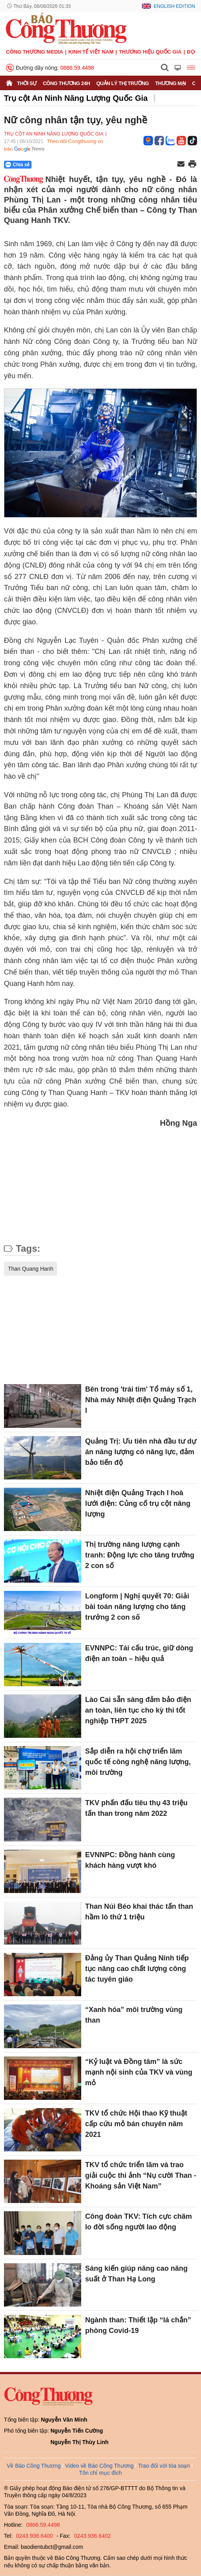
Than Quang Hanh (30, 1269)
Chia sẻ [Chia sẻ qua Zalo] (18, 164)
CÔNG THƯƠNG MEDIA (34, 52)
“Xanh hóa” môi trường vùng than (133, 2015)
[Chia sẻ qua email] (180, 164)
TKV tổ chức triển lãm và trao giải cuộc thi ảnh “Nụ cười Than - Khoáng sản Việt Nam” (140, 2175)
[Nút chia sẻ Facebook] (65, 165)
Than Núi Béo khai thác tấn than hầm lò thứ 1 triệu (139, 1911)
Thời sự (27, 83)
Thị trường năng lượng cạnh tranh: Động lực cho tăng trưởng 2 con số (139, 1555)
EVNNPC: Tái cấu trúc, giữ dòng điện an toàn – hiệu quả (139, 1653)
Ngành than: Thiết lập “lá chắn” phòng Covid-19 (138, 2325)
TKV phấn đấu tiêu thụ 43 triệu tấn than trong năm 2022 (136, 1808)
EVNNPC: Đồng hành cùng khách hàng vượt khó (130, 1860)
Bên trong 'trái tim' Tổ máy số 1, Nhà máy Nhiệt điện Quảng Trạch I (140, 1399)
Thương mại (170, 83)
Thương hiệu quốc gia (150, 52)
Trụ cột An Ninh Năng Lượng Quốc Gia (76, 98)
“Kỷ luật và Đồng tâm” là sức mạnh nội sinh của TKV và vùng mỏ (138, 2072)
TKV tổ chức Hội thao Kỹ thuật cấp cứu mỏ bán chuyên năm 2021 (136, 2123)
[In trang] (192, 164)
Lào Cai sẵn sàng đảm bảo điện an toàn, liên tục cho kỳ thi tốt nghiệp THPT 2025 (138, 1710)
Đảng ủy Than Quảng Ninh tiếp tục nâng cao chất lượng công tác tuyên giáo (137, 1968)
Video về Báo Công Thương (99, 2466)
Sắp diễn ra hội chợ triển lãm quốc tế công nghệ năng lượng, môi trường (138, 1761)
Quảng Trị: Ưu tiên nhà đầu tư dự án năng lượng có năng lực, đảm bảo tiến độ (140, 1451)
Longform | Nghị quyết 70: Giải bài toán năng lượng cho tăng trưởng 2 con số (137, 1606)
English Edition (174, 6)
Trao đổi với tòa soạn (164, 2466)
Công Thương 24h (66, 83)
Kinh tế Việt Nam (91, 52)
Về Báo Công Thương (34, 2466)
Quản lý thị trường (122, 83)
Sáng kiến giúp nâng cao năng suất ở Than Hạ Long (136, 2273)
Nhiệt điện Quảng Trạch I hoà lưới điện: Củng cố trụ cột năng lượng (137, 1503)
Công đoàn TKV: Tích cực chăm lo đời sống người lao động (138, 2221)
